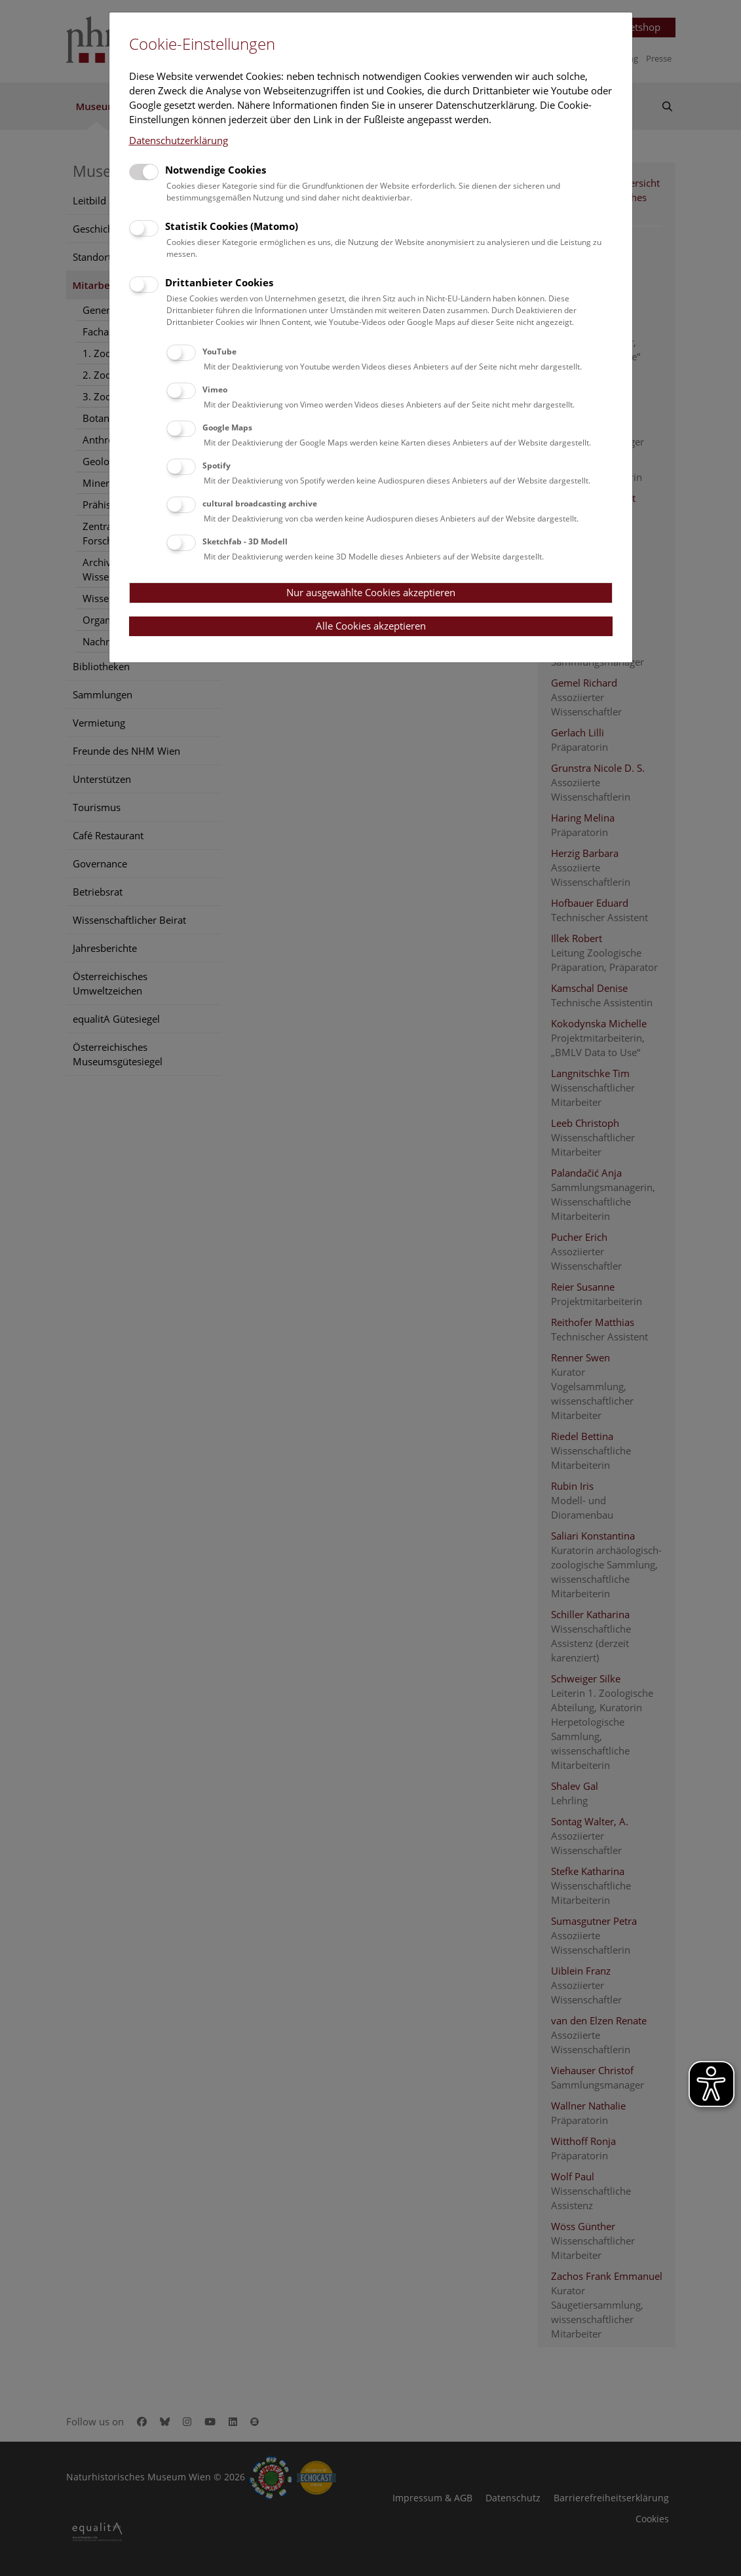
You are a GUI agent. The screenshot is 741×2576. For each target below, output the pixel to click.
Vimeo (214, 389)
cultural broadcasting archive (259, 503)
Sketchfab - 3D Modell (245, 541)
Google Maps (227, 427)
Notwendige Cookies (215, 169)
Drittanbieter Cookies (219, 282)
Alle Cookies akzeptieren (371, 625)
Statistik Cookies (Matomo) (231, 226)
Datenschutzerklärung (178, 140)
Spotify (216, 465)
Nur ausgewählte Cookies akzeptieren (370, 592)
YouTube (219, 351)
